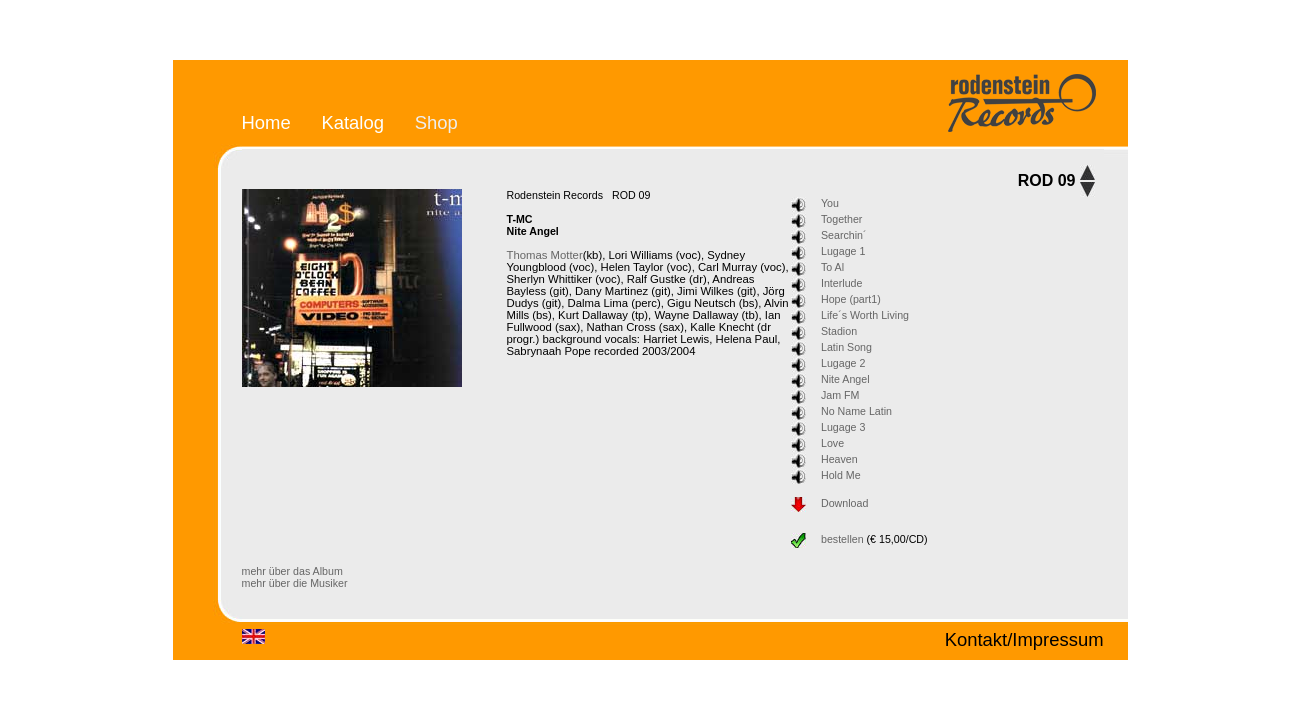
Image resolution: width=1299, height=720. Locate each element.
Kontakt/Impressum (1024, 639)
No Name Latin (856, 411)
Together (841, 219)
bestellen (842, 539)
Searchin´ (844, 235)
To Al (832, 267)
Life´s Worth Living (865, 315)
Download (844, 503)
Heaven (839, 459)
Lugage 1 (843, 251)
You (830, 203)
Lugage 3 (843, 427)
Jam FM (840, 395)
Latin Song (846, 347)
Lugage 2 (843, 363)
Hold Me (841, 475)
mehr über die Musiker (295, 583)
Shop (436, 122)
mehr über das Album (292, 571)
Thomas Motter (545, 255)
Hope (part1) (851, 299)
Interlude (841, 283)
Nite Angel (845, 379)
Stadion (839, 331)
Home (266, 122)
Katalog (352, 122)
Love (832, 443)
